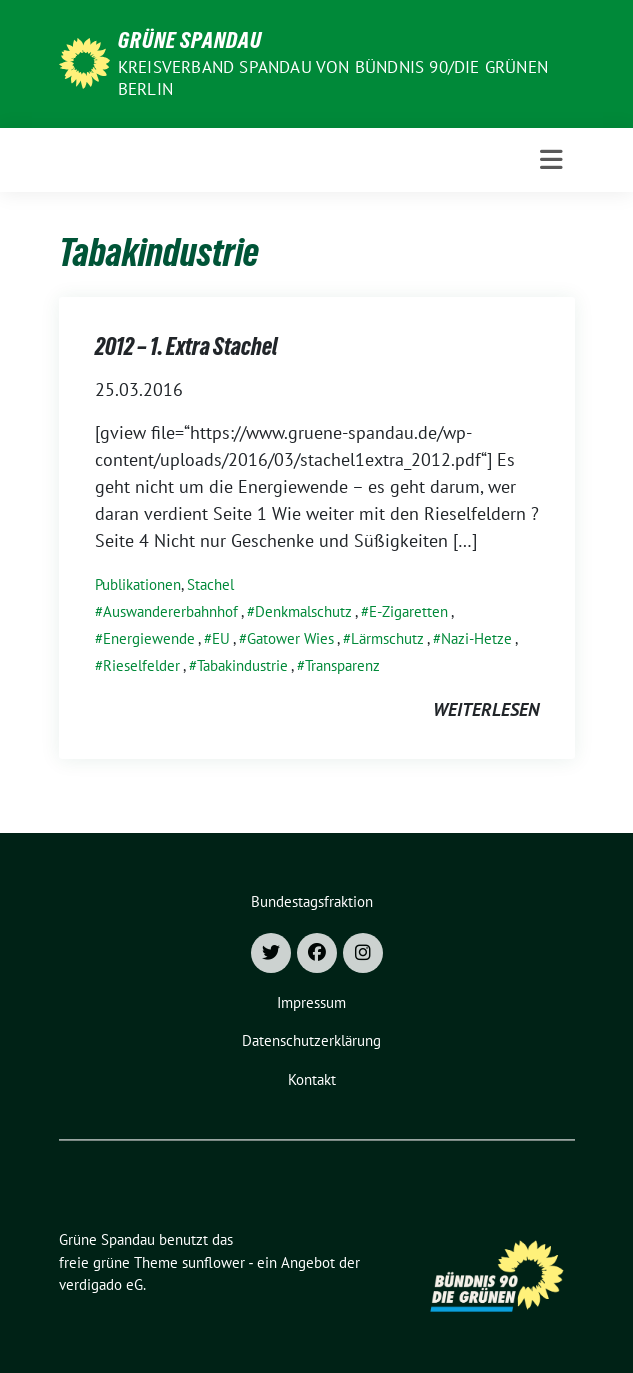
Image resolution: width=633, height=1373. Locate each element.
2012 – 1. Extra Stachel (186, 346)
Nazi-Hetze (476, 638)
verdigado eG (101, 1284)
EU (221, 638)
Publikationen (138, 584)
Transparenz (342, 665)
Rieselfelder (141, 665)
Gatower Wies (290, 638)
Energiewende (149, 638)
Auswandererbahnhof (170, 611)
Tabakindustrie (242, 665)
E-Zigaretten (408, 611)
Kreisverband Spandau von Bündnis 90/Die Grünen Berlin (333, 78)
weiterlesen (486, 709)
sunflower (213, 1262)
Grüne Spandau (190, 40)
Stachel (210, 584)
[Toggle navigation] (551, 160)
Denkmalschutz (303, 611)
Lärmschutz (387, 638)
